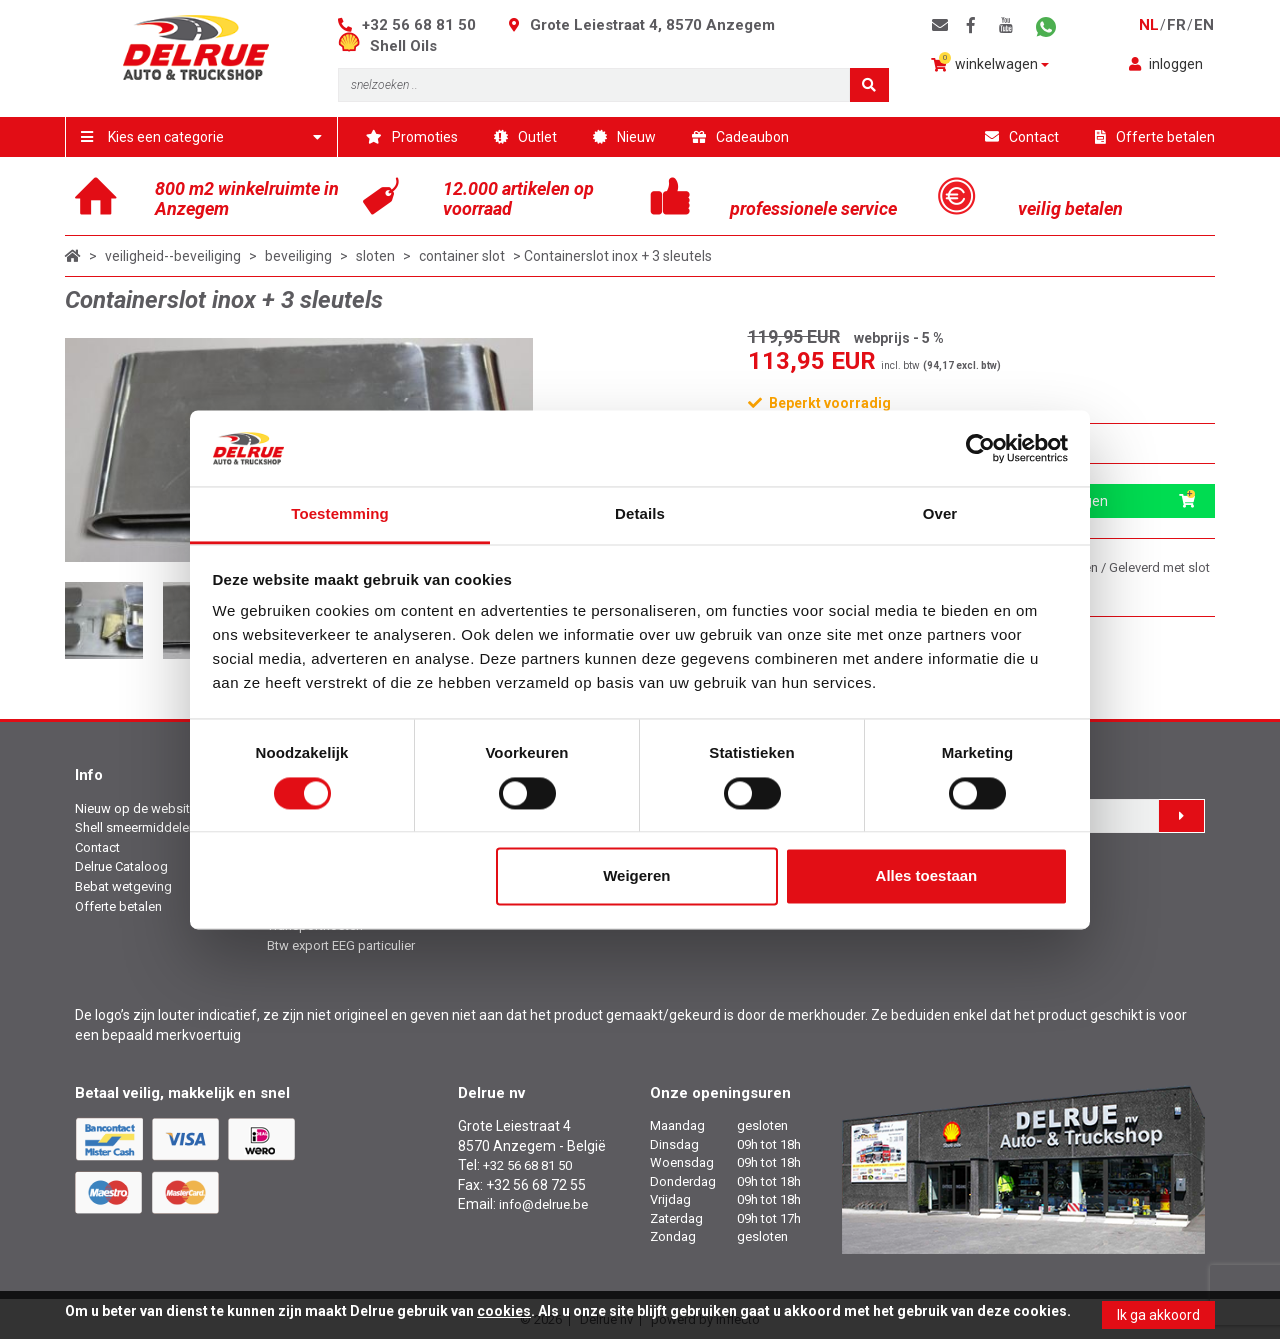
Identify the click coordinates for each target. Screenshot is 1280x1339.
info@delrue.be (543, 1204)
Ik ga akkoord (1158, 1315)
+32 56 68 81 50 (419, 25)
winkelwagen (990, 62)
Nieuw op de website (136, 808)
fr (1176, 25)
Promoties (412, 137)
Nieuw (624, 137)
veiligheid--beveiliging (173, 256)
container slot (462, 256)
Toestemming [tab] (340, 514)
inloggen (1166, 64)
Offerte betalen (1155, 137)
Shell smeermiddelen (135, 827)
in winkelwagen (1103, 501)
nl (1149, 25)
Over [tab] (940, 514)
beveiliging (298, 256)
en (1204, 25)
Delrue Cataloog (121, 866)
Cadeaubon (740, 137)
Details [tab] (640, 514)
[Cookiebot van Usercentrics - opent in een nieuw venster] (980, 448)
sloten (375, 256)
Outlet (525, 137)
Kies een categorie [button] (201, 137)
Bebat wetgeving (123, 886)
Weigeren (636, 876)
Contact (1022, 137)
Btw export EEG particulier (341, 945)
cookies (504, 1311)
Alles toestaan (927, 876)
